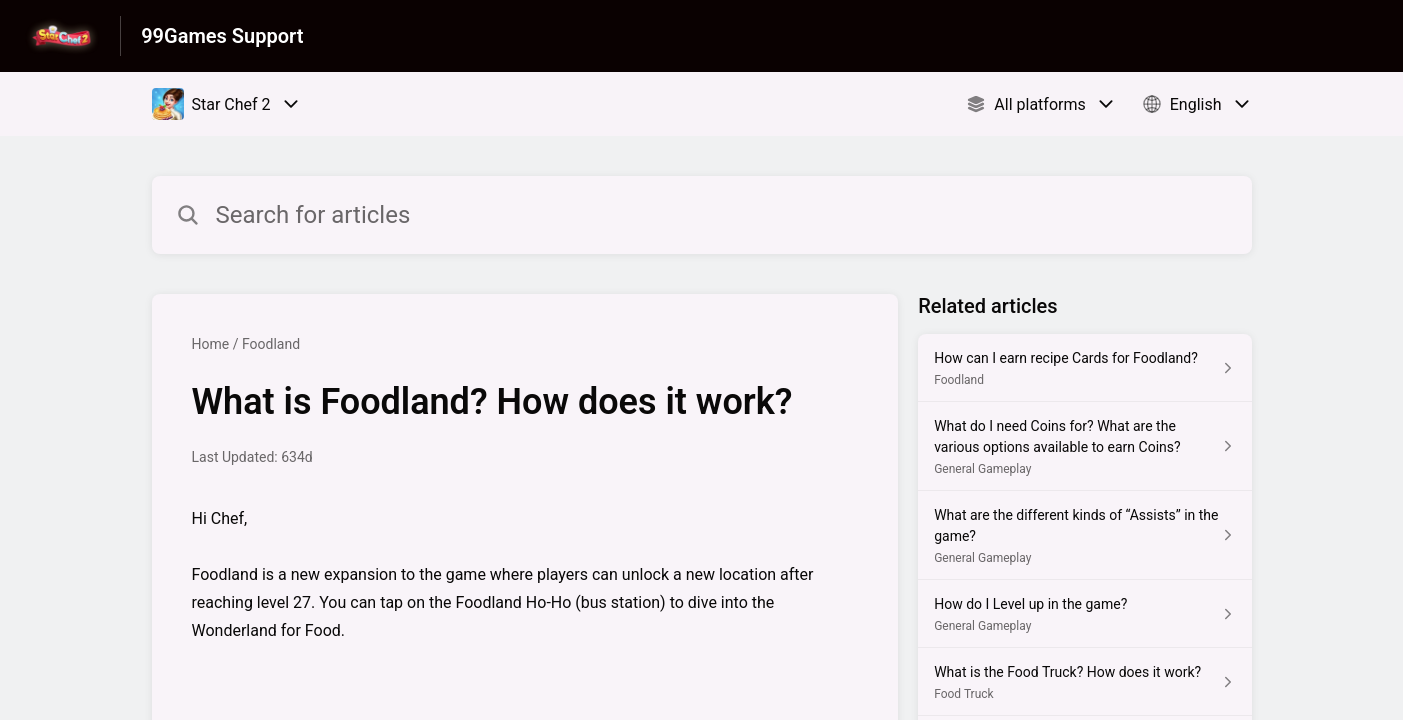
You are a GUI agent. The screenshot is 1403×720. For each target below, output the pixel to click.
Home (211, 344)
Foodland (271, 344)
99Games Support (222, 36)
